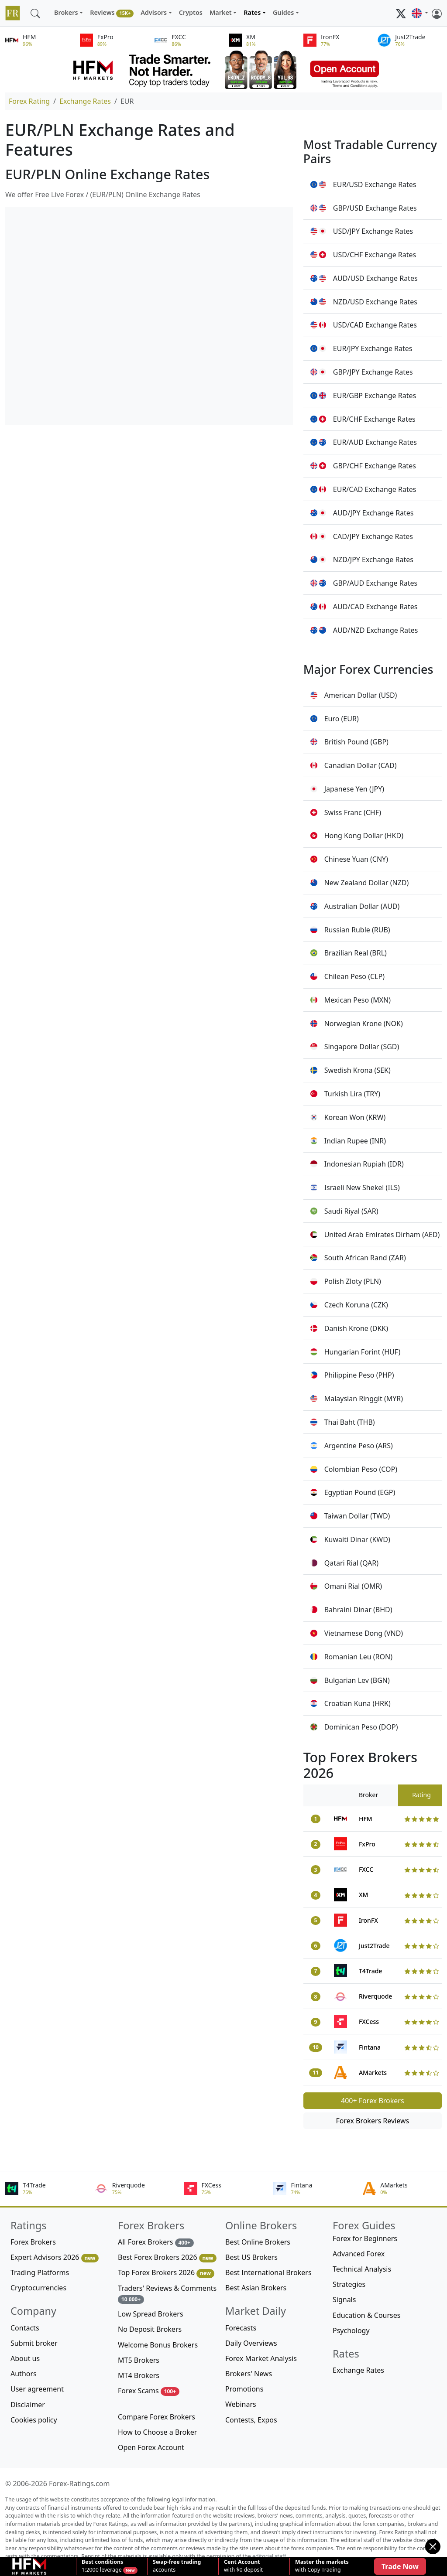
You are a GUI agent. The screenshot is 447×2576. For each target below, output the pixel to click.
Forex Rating (29, 101)
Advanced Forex (359, 2254)
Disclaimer (27, 2404)
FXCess (369, 2021)
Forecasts (240, 2328)
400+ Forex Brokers (372, 2100)
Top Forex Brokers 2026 (166, 2273)
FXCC (366, 1869)
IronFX (368, 1920)
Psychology (351, 2330)
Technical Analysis (362, 2269)
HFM (365, 1819)
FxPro (367, 1844)
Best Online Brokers (257, 2242)
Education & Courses (366, 2315)
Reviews (112, 12)
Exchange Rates (85, 101)
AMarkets (373, 2072)
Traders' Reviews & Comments (167, 2293)
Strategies (349, 2284)
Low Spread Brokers (150, 2314)
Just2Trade (374, 1945)
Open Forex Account (151, 2447)
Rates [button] (252, 12)
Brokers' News (248, 2373)
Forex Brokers (33, 2242)
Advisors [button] (154, 12)
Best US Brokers (251, 2257)
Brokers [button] (66, 12)
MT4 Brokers (138, 2375)
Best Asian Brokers (255, 2288)
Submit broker (34, 2343)
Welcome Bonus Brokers (158, 2345)
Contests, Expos (251, 2420)
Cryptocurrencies (38, 2288)
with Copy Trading (322, 2566)
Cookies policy (33, 2420)
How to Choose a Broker (157, 2432)
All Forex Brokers (156, 2242)
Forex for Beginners (365, 2238)
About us (25, 2358)
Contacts (24, 2328)
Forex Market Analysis (261, 2358)
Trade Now (400, 2566)
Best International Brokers (268, 2272)
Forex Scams (148, 2391)
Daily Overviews (251, 2343)
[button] (420, 13)
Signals (344, 2299)
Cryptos (191, 12)
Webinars (240, 2404)
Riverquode (375, 1996)
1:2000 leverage (102, 2566)
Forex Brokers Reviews (372, 2121)
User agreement (37, 2389)
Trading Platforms (39, 2272)
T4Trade (370, 1971)
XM (363, 1894)
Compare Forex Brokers (156, 2417)
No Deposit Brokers (150, 2329)
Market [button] (221, 12)
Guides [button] (283, 12)
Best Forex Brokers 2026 (167, 2257)
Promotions (244, 2389)
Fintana (370, 2047)
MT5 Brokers (138, 2360)
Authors (23, 2373)
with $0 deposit (243, 2566)
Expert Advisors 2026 (54, 2257)
